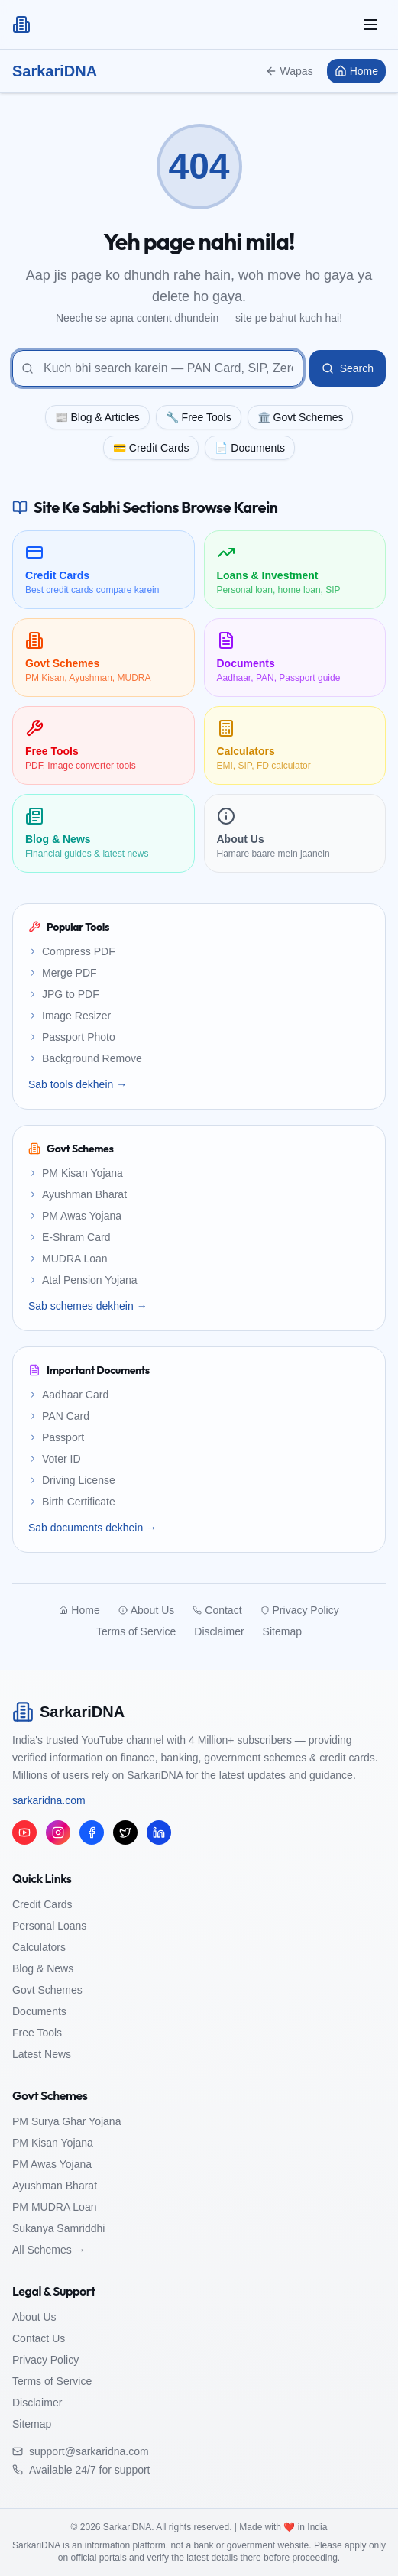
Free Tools (37, 2033)
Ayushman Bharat (54, 2185)
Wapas (289, 71)
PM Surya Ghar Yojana (66, 2121)
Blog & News (42, 1968)
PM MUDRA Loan (54, 2207)
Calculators (39, 1947)
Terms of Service (52, 2381)
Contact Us (38, 2338)
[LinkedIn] (159, 1832)
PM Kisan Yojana (52, 2143)
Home (356, 71)
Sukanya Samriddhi (58, 2228)
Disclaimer (37, 2402)
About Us (34, 2317)
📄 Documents (250, 448)
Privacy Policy (45, 2360)
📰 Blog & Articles (97, 417)
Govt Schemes (47, 1990)
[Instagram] (58, 1832)
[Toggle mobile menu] (370, 24)
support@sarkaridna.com (89, 2451)
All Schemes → (49, 2250)
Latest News (41, 2054)
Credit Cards (42, 1904)
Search (348, 368)
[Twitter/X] (125, 1832)
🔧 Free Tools (198, 417)
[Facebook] (91, 1832)
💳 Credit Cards (151, 448)
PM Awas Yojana (52, 2164)
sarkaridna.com (49, 1800)
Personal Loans (49, 1926)
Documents (39, 2011)
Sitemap (31, 2424)
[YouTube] (24, 1832)
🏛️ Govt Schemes (300, 417)
